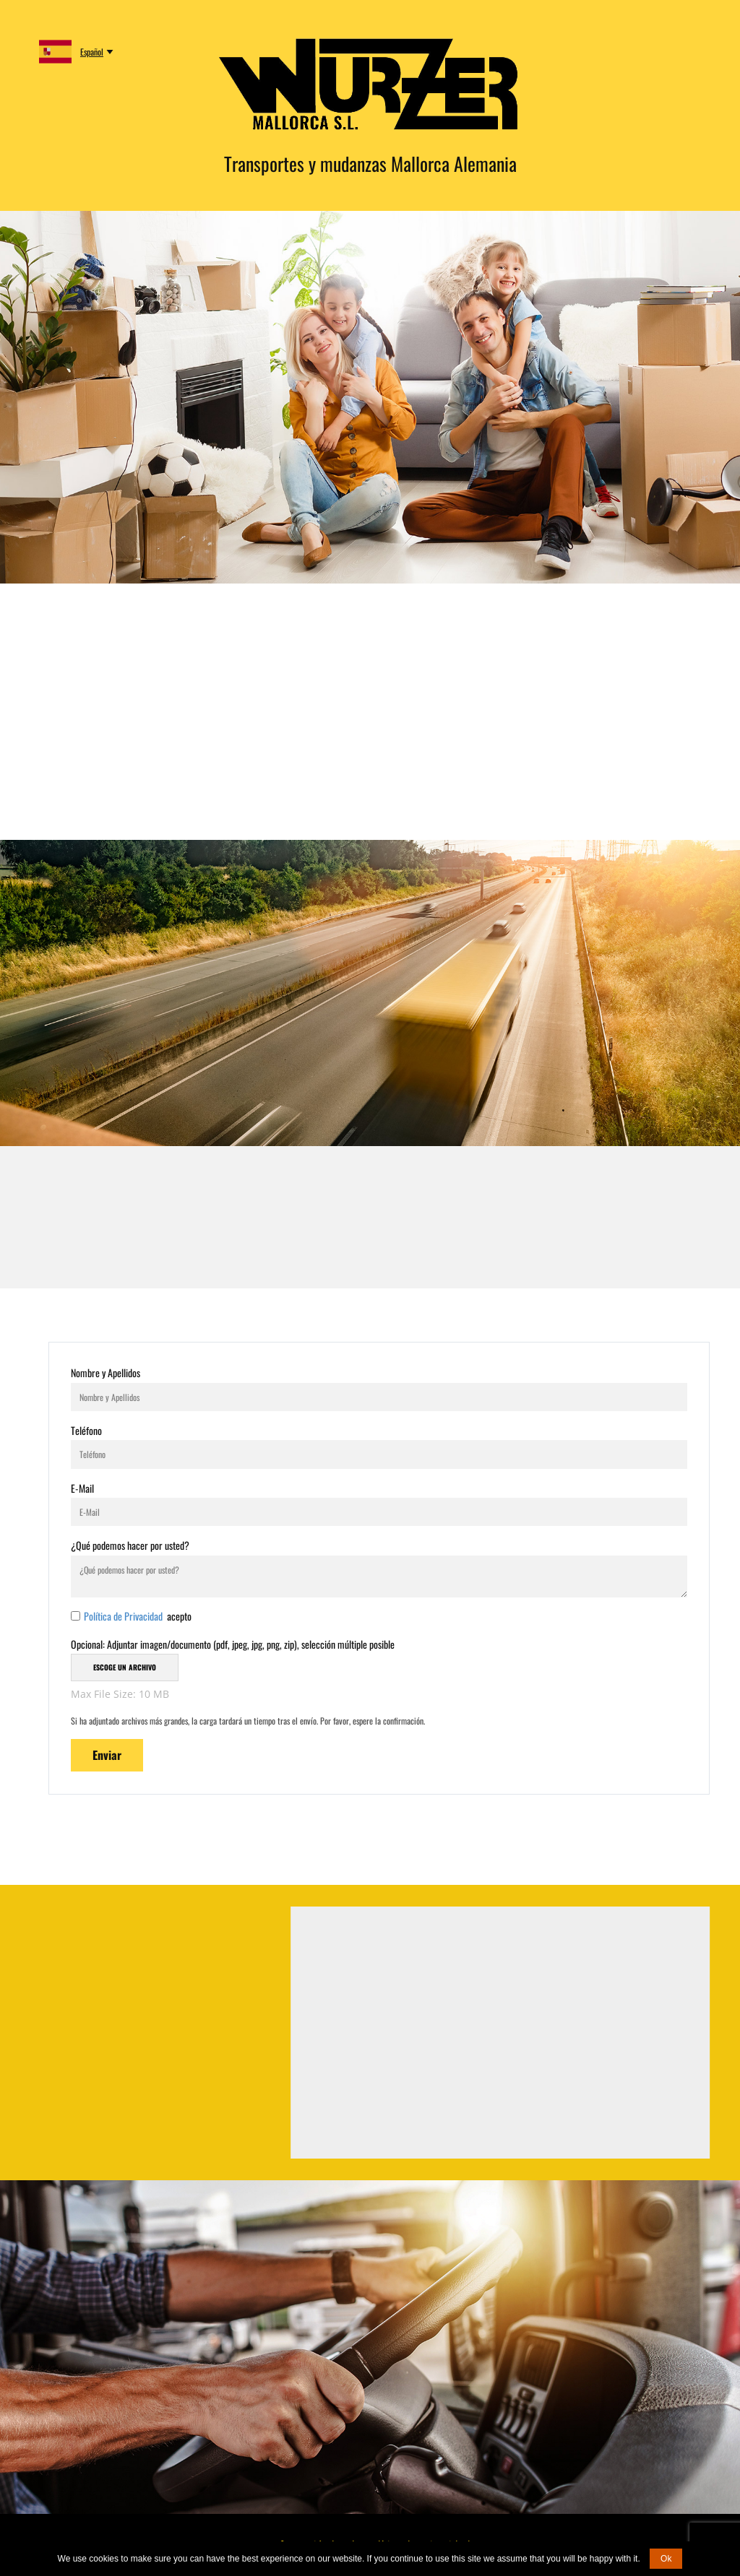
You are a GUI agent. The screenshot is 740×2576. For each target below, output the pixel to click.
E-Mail (82, 1488)
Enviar (106, 1755)
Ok (666, 2559)
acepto (138, 1615)
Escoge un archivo (124, 1667)
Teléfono (86, 1430)
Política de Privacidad (124, 1615)
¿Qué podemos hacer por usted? (130, 1545)
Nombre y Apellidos (105, 1372)
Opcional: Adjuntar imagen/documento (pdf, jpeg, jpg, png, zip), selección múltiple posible (233, 1644)
